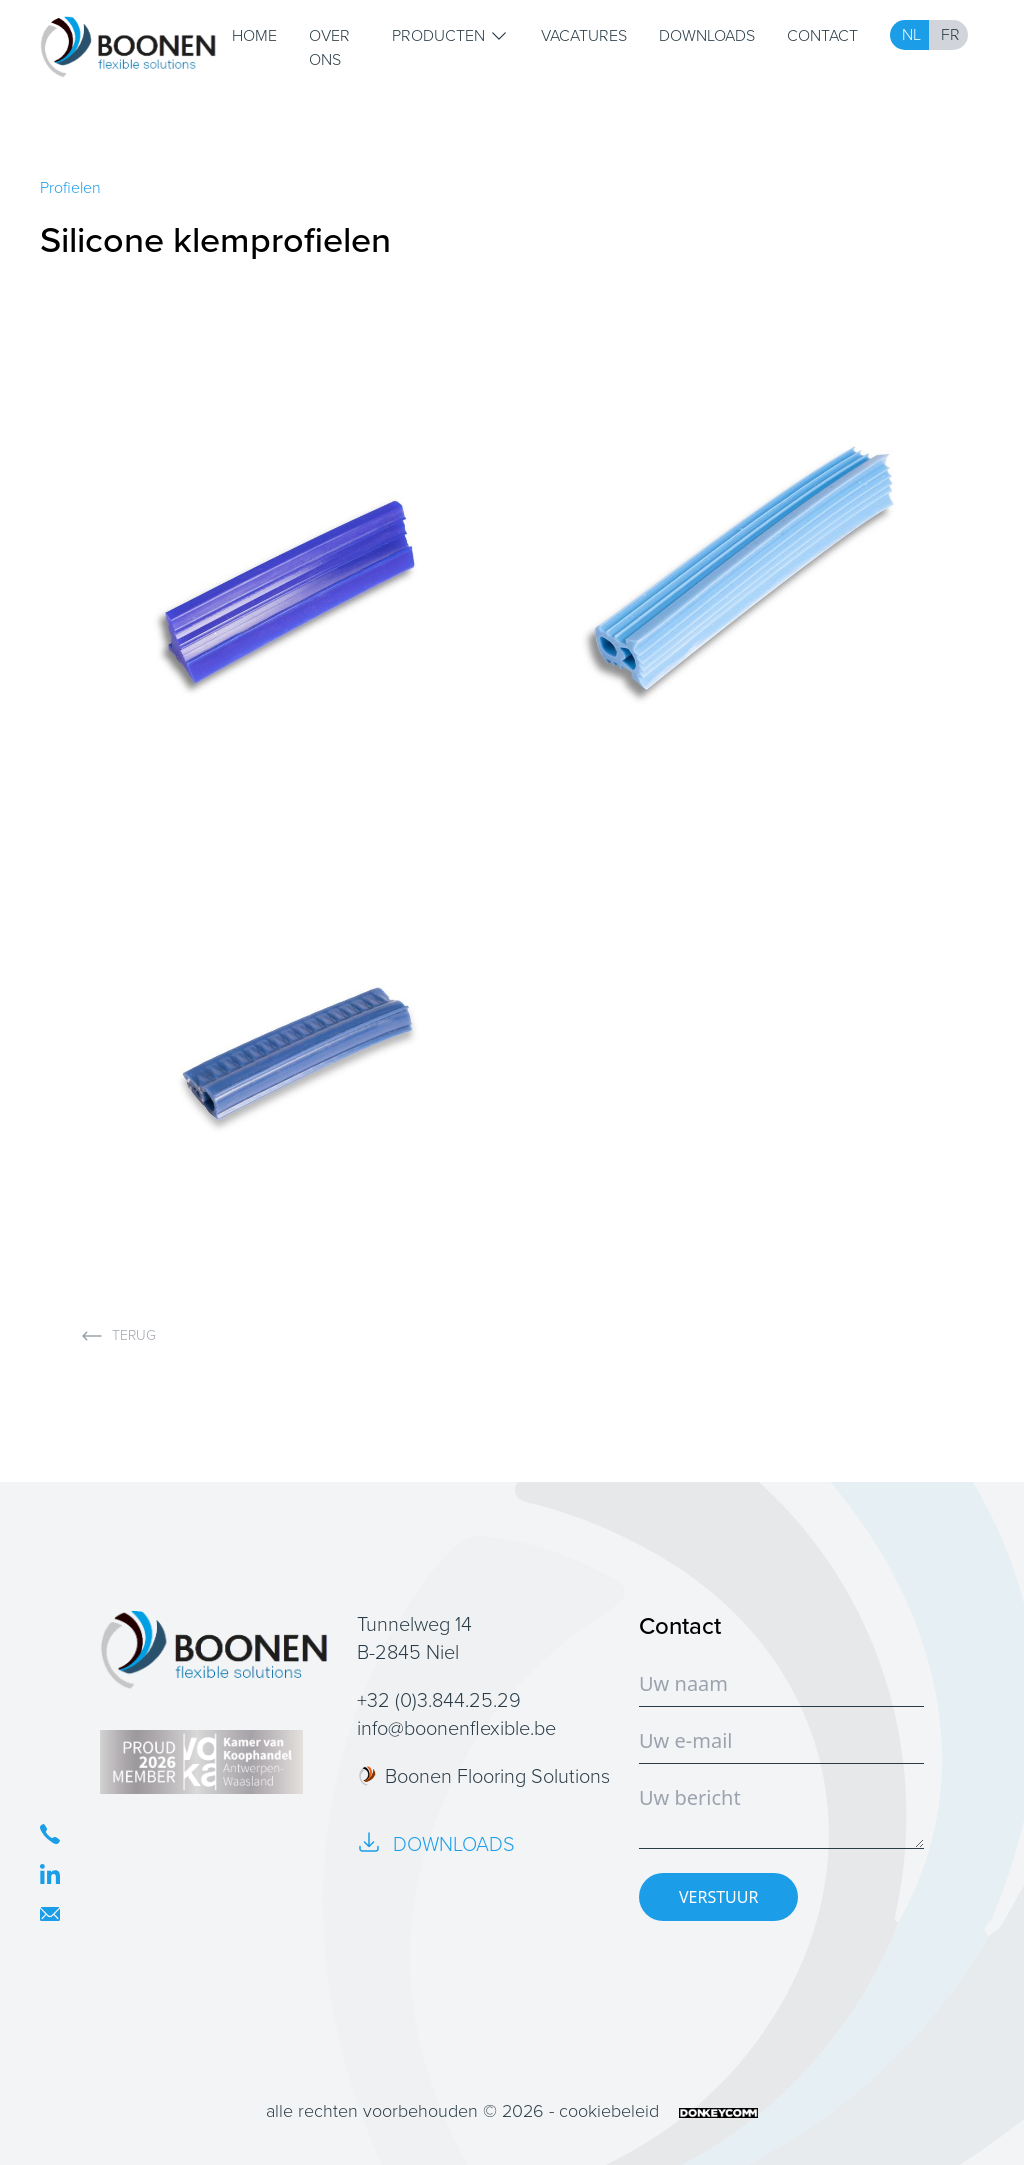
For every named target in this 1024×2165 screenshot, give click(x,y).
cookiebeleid (609, 2111)
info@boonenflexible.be (456, 1728)
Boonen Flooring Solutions (483, 1776)
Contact (822, 35)
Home (254, 35)
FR (950, 34)
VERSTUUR (718, 1897)
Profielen (70, 187)
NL (911, 34)
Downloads (707, 35)
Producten (450, 35)
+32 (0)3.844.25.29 (439, 1700)
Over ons (329, 47)
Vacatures (584, 35)
